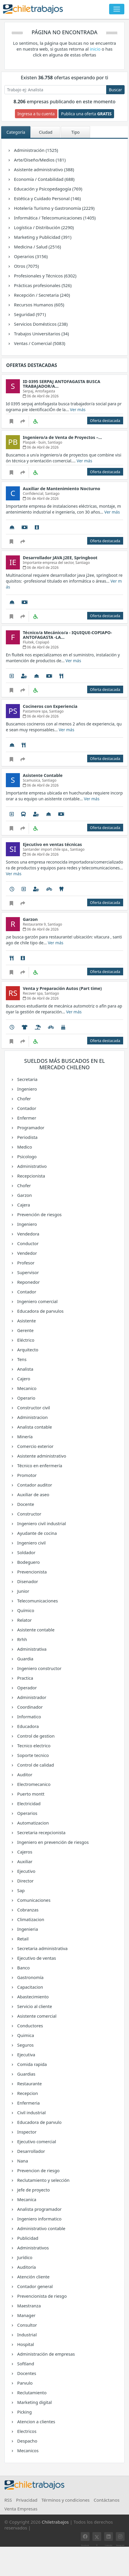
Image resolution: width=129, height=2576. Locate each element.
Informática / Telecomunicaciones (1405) (55, 218)
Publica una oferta (86, 113)
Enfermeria (28, 2103)
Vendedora (28, 1234)
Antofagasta (45, 391)
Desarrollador (31, 2151)
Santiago (55, 442)
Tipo (75, 132)
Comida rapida (31, 2064)
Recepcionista (31, 1176)
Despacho (27, 2441)
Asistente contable (35, 1630)
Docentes (26, 2373)
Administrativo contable (41, 2228)
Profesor (25, 1263)
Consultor (26, 2325)
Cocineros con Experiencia (50, 706)
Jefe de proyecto (33, 2190)
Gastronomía (30, 1977)
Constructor (29, 1514)
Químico (25, 1610)
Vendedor (26, 1253)
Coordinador (29, 1707)
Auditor (24, 1774)
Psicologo (26, 1156)
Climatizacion (30, 1919)
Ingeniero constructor (39, 1668)
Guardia (25, 1659)
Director (25, 1881)
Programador (30, 1127)
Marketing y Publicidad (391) (43, 237)
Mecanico (26, 1388)
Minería (24, 1436)
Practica (24, 1678)
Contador (26, 1108)
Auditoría (26, 2267)
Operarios (27, 1813)
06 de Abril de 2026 (41, 396)
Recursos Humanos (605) (39, 305)
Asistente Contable (43, 775)
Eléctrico (25, 1340)
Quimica (25, 2035)
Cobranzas (27, 1910)
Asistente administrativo (41, 1456)
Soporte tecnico (32, 1755)
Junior (23, 1591)
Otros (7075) (26, 266)
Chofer (23, 1098)
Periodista (27, 1137)
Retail (22, 1939)
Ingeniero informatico (39, 2219)
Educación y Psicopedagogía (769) (48, 189)
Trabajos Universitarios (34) (41, 334)
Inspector (26, 2132)
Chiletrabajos (55, 2522)
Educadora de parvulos (40, 1311)
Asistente (26, 1321)
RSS (8, 2500)
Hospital (25, 2344)
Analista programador (39, 2209)
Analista (25, 1369)
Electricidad (28, 1803)
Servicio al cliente (34, 2006)
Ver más (77, 409)
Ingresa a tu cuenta (36, 113)
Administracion (32, 1417)
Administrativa (31, 1649)
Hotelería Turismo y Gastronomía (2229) (54, 208)
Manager (26, 2315)
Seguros (25, 2045)
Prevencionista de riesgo (42, 2296)
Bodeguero (28, 1562)
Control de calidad (35, 1765)
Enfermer (26, 1118)
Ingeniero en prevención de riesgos (53, 1842)
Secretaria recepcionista (41, 1832)
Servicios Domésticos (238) (41, 324)
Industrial (26, 2335)
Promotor (26, 1475)
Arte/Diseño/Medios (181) (40, 160)
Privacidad (26, 2500)
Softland (25, 2363)
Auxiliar (24, 1861)
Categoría (15, 132)
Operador (26, 1688)
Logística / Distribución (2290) (44, 227)
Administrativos (32, 2248)
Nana (22, 2161)
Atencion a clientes (36, 2421)
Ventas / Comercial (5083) (39, 343)
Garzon (24, 1195)
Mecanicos (27, 2450)
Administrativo (31, 1166)
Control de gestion (35, 1736)
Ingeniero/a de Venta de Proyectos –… (62, 437)
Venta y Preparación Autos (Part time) (62, 988)
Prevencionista (31, 1572)
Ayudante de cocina (37, 1533)
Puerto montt (30, 1794)
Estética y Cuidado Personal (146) (47, 198)
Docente (25, 1504)
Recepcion (27, 2093)
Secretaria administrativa (42, 1948)
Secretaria (27, 1079)
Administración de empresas (46, 2354)
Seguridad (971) (30, 314)
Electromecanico (33, 1784)
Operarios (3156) (30, 256)
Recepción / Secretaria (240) (42, 295)
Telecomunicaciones (37, 1601)
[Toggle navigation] (116, 9)
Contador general (35, 2286)
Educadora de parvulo (39, 2122)
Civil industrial (31, 2112)
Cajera (23, 1205)
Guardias (26, 2074)
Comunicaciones (33, 1900)
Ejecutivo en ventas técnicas (52, 844)
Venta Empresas (20, 2509)
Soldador (26, 1552)
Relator (24, 1620)
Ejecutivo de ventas (36, 1958)
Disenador (27, 1581)
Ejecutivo (26, 1871)
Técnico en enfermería (39, 1465)
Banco (23, 1968)
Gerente (25, 1330)
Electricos (26, 2431)
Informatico (29, 1716)
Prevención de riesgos (39, 1214)
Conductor (27, 1243)
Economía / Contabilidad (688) (44, 179)
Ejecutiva (25, 2054)
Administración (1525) (36, 150)
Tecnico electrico (33, 1745)
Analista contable (34, 1427)
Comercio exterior (35, 1446)
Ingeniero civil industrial (41, 1523)
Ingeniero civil (31, 1543)
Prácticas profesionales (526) (43, 285)
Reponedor (28, 1282)
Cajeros (24, 1852)
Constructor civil (33, 1407)
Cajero (23, 1378)
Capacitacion (30, 1987)
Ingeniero (26, 1089)
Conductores (29, 2025)
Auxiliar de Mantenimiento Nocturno (61, 488)
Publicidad (27, 2238)
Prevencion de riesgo (38, 2170)
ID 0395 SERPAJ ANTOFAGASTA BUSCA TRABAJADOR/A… (61, 384)
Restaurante (29, 2083)
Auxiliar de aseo (33, 1494)
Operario (26, 1398)
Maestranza (28, 2306)
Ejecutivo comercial (36, 2141)
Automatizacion (32, 1823)
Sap (20, 1890)
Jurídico (24, 2257)
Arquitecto (27, 1350)
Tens (21, 1359)
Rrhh (21, 1639)
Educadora (27, 1726)
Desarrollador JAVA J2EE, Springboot (60, 557)
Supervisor (27, 1272)
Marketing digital (34, 2402)
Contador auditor (34, 1485)
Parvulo (24, 2383)
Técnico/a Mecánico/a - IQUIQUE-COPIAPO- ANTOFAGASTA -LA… (67, 635)
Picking (24, 2412)
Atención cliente (33, 2277)
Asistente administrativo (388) (44, 169)
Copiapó (42, 642)
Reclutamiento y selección (43, 2180)
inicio (95, 49)
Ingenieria (27, 1929)
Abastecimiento (32, 1997)
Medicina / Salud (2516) (37, 247)
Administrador (31, 1697)
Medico (24, 1147)
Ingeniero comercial (37, 1301)
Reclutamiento (31, 2392)
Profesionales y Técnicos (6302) (45, 276)
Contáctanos (106, 2500)
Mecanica (26, 2199)
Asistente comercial (36, 2016)
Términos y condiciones (66, 2500)
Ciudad (45, 132)
